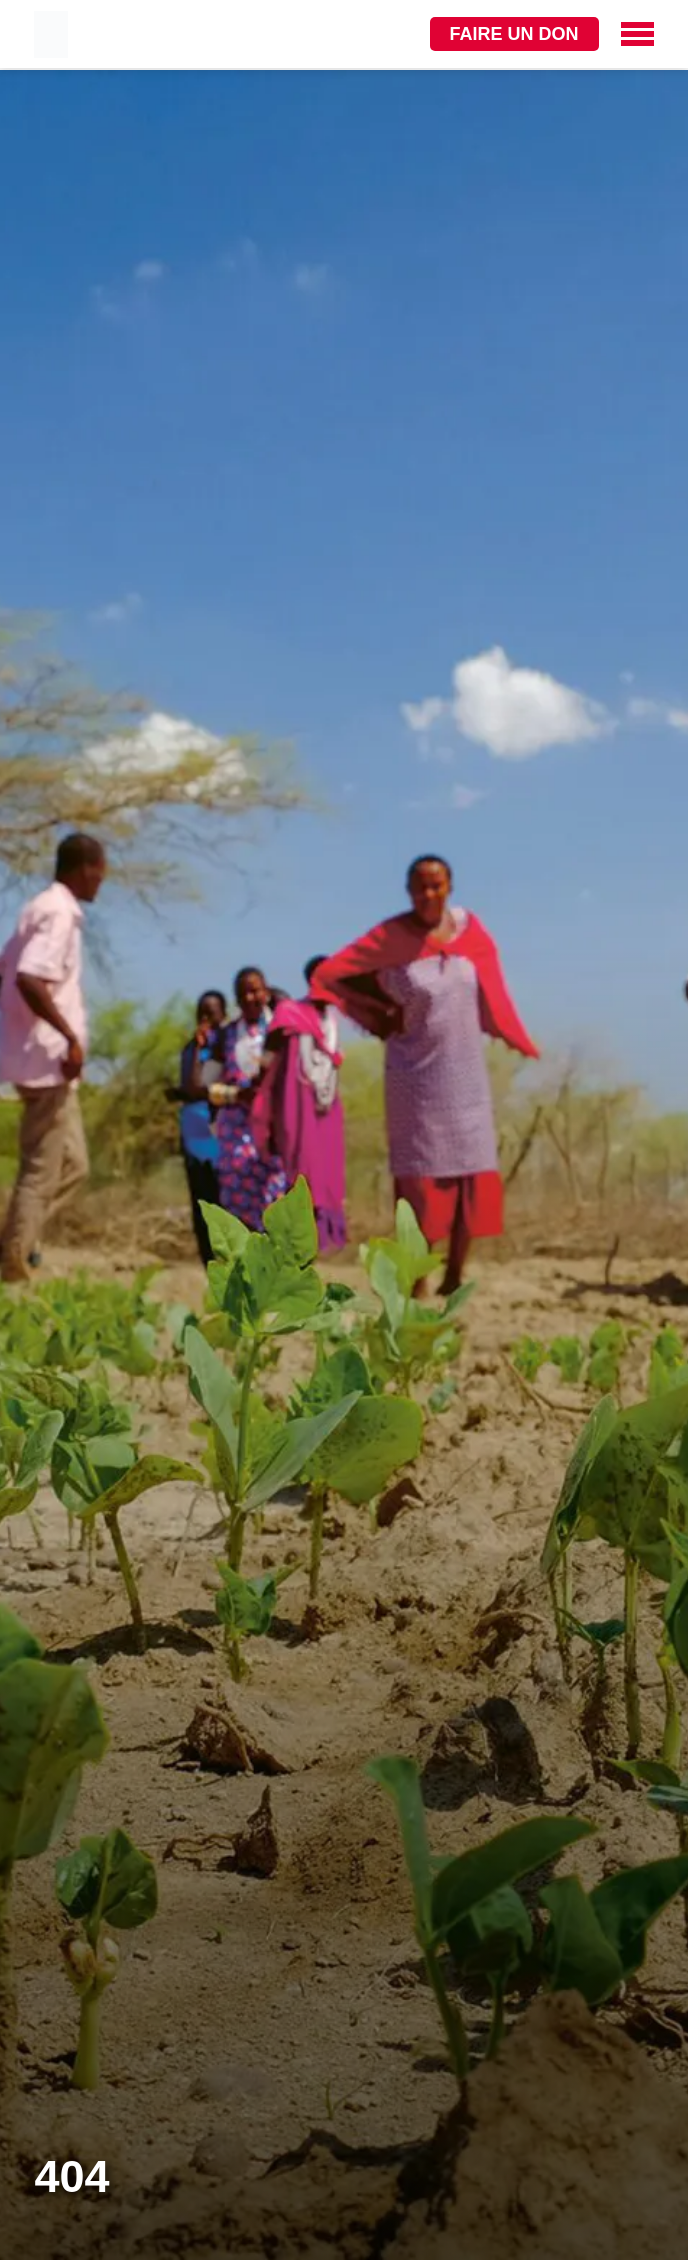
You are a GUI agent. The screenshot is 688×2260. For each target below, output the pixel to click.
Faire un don (514, 34)
